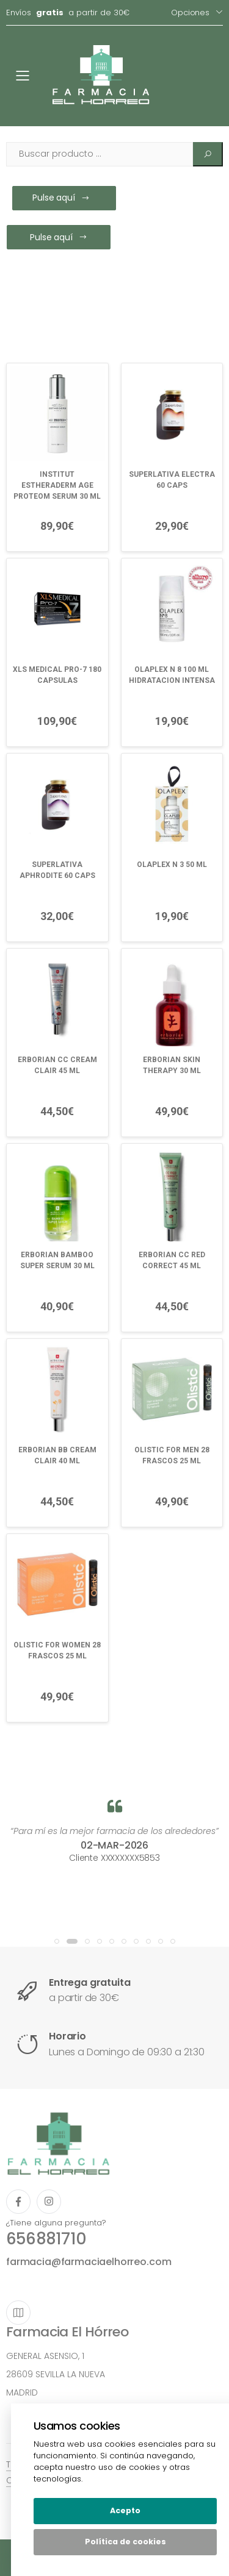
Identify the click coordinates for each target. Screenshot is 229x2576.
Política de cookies (125, 2541)
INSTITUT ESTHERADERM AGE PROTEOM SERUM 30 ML (57, 485)
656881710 (46, 2239)
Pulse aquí (60, 197)
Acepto (125, 2510)
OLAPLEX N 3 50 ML (172, 864)
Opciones (190, 12)
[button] (57, 1941)
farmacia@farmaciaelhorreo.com (88, 2262)
